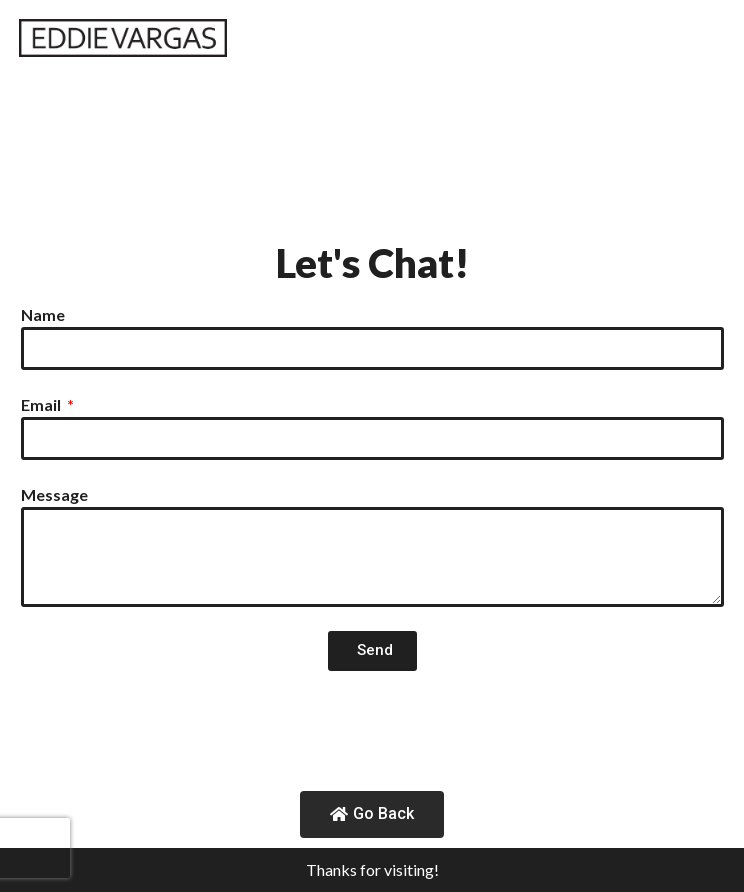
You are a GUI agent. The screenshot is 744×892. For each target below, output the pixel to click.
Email (42, 404)
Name (43, 314)
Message (54, 494)
